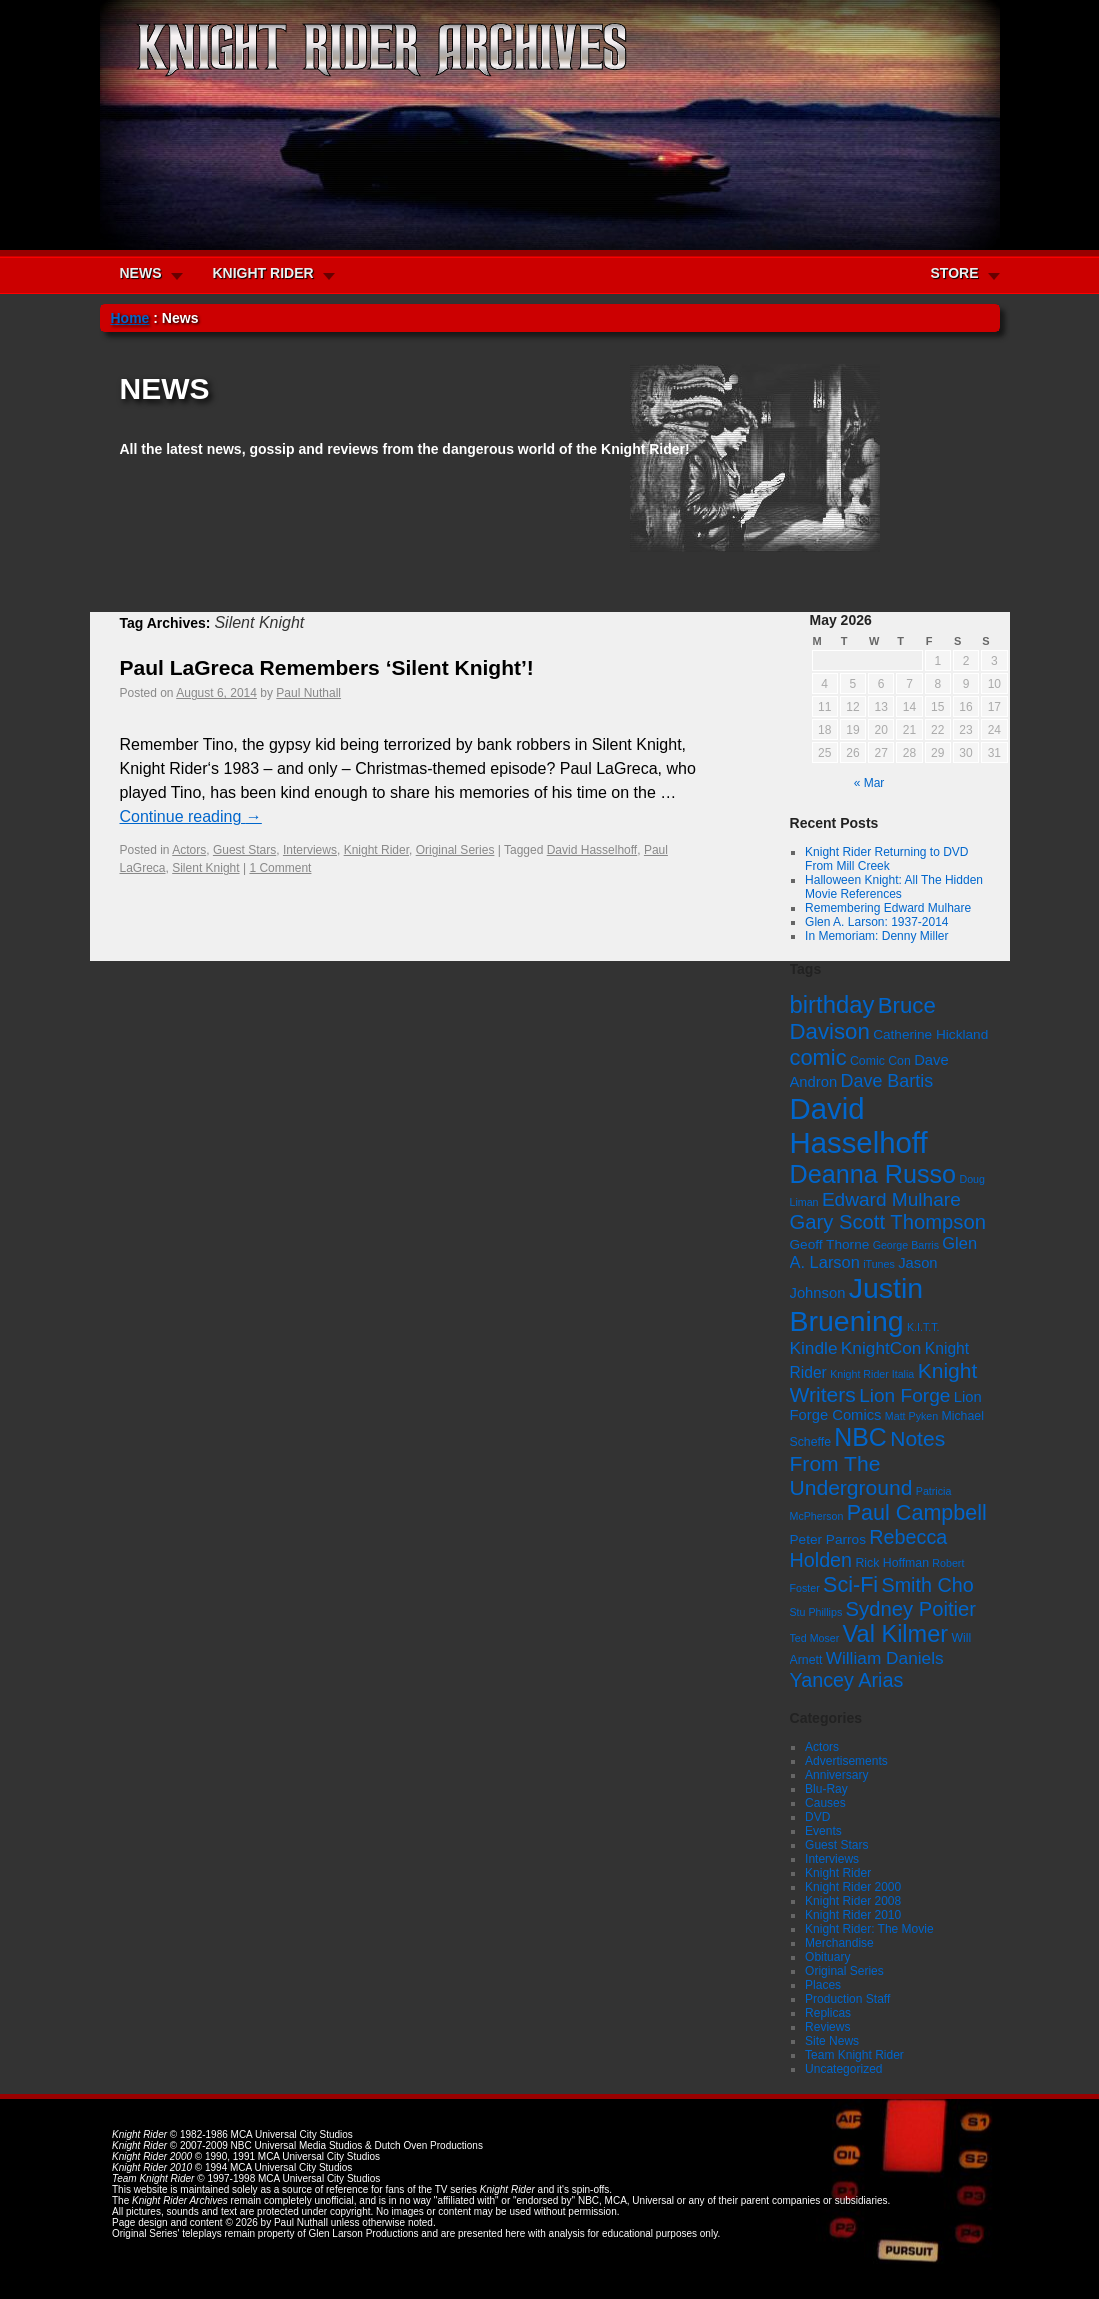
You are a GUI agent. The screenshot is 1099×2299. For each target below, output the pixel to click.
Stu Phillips (816, 1612)
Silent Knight (205, 868)
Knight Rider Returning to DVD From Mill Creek (886, 859)
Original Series (455, 850)
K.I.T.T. (923, 1327)
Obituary (827, 1957)
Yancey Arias (847, 1680)
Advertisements (846, 1761)
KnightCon (881, 1348)
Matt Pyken (911, 1416)
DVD (817, 1817)
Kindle (814, 1348)
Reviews (827, 2027)
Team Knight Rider (854, 2055)
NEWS (141, 273)
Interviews (310, 850)
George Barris (906, 1245)
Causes (825, 1803)
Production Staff (847, 1999)
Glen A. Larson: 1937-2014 (876, 922)
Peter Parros (828, 1539)
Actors (189, 850)
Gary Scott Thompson (888, 1222)
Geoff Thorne (830, 1244)
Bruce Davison (863, 1018)
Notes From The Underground (868, 1463)
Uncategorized (843, 2069)
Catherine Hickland (930, 1034)
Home (130, 318)
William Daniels (885, 1658)
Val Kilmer (896, 1634)
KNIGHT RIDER (263, 273)
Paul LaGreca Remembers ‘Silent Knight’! (327, 667)
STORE (955, 273)
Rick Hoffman (892, 1563)
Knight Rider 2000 (853, 1887)
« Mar (869, 783)
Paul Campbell (917, 1512)
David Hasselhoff (592, 850)
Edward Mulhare (891, 1199)
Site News (832, 2041)
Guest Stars (244, 850)
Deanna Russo (873, 1174)
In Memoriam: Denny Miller (876, 936)
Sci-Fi (850, 1584)
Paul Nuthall (308, 693)
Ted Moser (815, 1638)
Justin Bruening (857, 1304)
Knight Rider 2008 (853, 1901)
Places (823, 1985)
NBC (860, 1437)
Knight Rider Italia (872, 1374)
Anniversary (836, 1775)
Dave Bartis (887, 1081)
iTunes (879, 1264)
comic (818, 1057)
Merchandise (839, 1943)
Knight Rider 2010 (853, 1915)
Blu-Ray (826, 1789)
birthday (832, 1004)
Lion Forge (904, 1395)
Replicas (828, 2013)
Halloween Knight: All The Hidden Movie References (894, 887)
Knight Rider (376, 850)
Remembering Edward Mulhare (888, 908)
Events (823, 1831)
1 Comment (280, 868)
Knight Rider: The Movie (869, 1929)
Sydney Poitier (911, 1609)
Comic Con (880, 1061)
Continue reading (191, 816)
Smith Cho (927, 1585)
